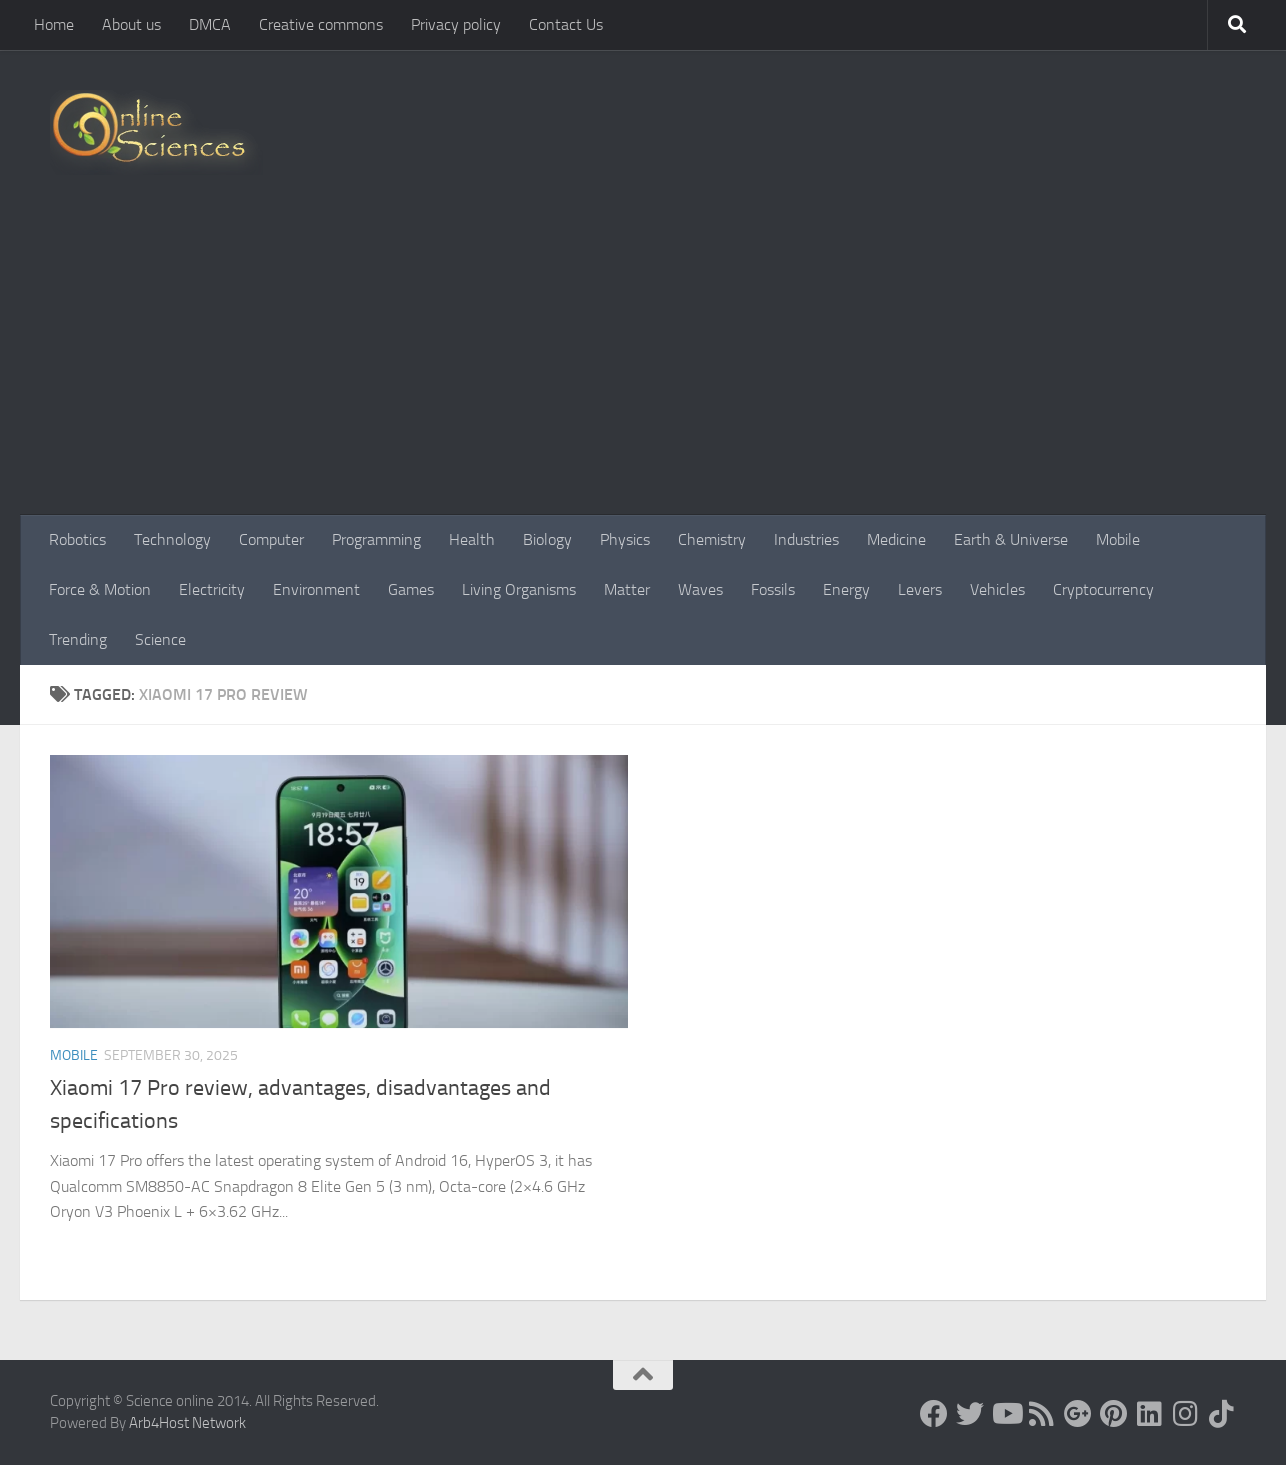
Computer (271, 539)
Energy (846, 589)
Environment (316, 589)
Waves (700, 589)
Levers (920, 589)
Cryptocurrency (1103, 589)
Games (411, 589)
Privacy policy (456, 24)
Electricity (212, 589)
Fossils (773, 589)
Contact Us (566, 24)
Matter (627, 589)
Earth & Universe (1011, 539)
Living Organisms (519, 589)
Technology (172, 539)
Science (160, 639)
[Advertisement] (643, 365)
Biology (547, 539)
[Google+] (1078, 1414)
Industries (806, 539)
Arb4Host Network (187, 1423)
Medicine (896, 539)
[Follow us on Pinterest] (1114, 1414)
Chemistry (712, 539)
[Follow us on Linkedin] (1150, 1414)
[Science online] (934, 1414)
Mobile (1118, 539)
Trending (78, 639)
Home (54, 24)
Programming (376, 539)
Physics (625, 539)
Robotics (77, 539)
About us (131, 24)
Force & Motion (100, 589)
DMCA (210, 24)
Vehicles (997, 589)
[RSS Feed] (1042, 1414)
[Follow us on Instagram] (1186, 1414)
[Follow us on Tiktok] (1222, 1414)
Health (472, 539)
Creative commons (321, 24)
